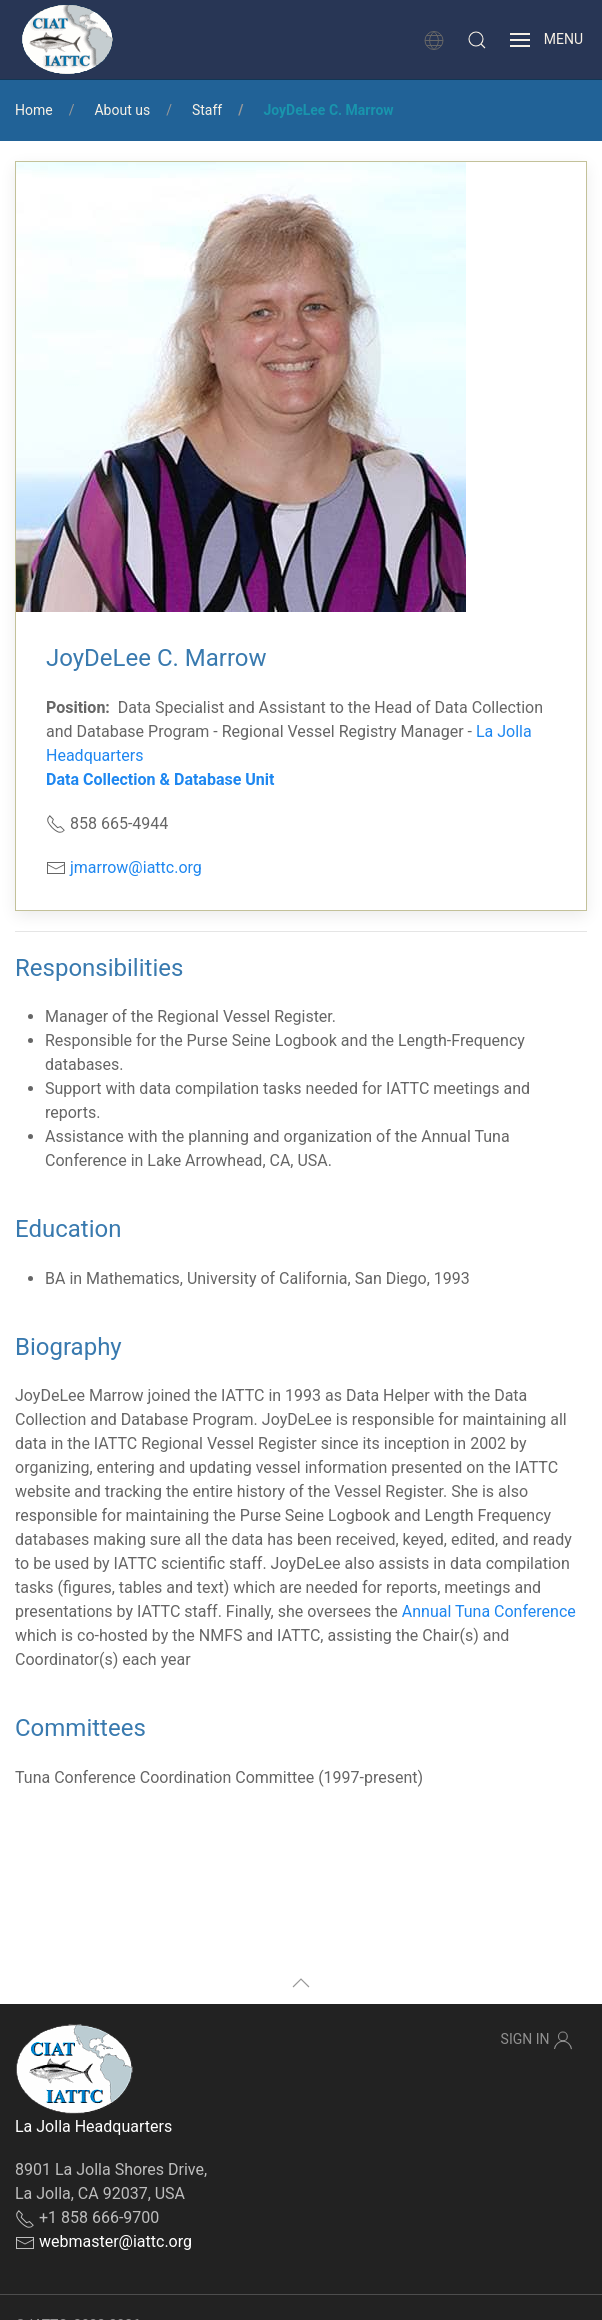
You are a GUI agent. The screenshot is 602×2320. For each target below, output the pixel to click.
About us (122, 110)
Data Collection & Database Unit (160, 779)
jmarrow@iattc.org (136, 867)
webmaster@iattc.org (115, 2241)
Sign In (537, 2040)
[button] (477, 40)
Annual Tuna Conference (489, 1611)
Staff (207, 110)
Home (34, 110)
